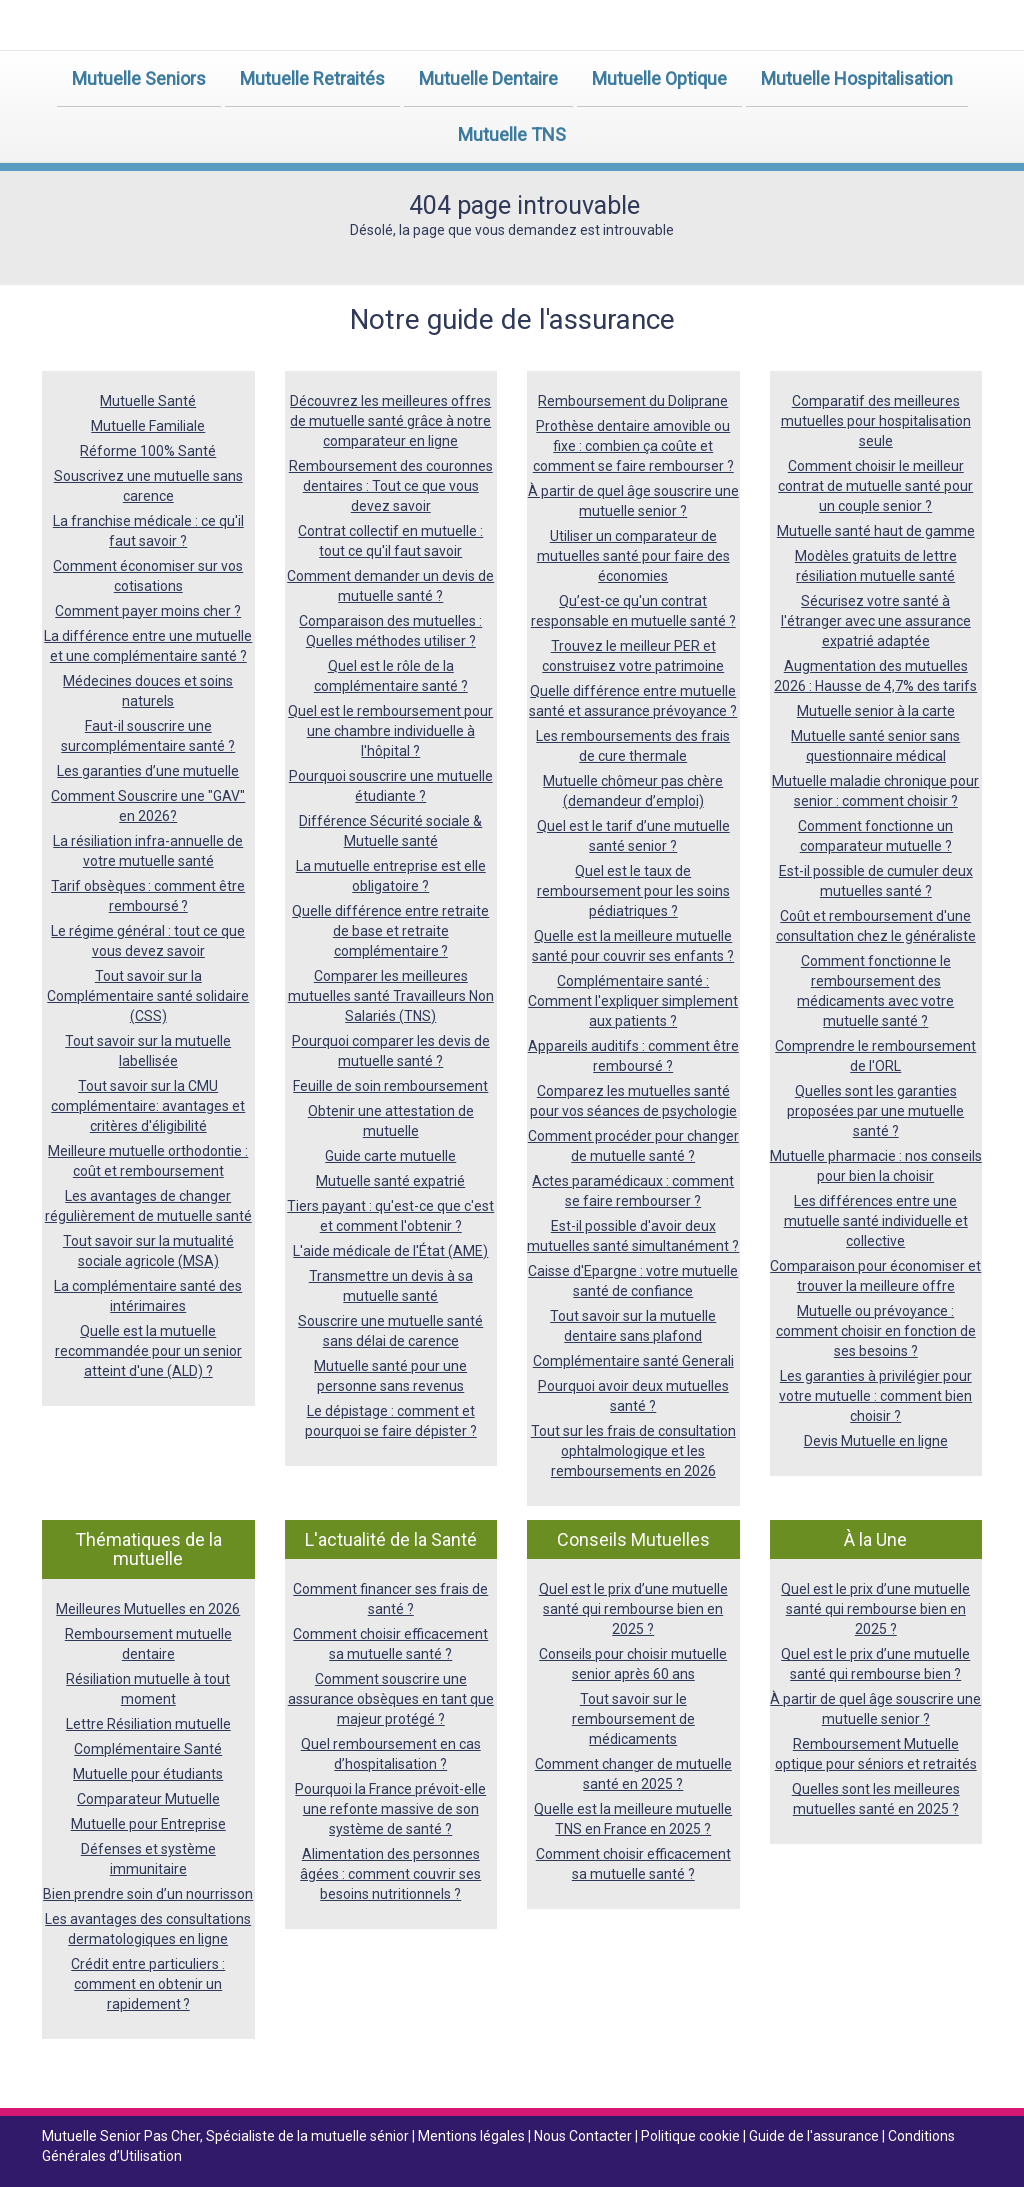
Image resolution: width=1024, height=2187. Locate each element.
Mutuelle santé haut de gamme (876, 531)
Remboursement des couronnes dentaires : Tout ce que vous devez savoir (391, 486)
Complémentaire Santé (148, 1749)
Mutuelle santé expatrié (390, 1181)
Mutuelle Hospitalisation (857, 78)
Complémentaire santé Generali (633, 1361)
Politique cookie (692, 2136)
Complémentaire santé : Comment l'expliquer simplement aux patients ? (633, 1001)
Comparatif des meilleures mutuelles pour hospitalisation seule (876, 421)
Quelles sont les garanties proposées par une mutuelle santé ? (875, 1111)
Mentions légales (473, 2136)
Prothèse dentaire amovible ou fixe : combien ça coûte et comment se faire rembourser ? (633, 446)
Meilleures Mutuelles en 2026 (148, 1609)
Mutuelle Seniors (139, 78)
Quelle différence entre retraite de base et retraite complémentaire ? (390, 931)
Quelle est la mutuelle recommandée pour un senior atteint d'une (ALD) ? (148, 1351)
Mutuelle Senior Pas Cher (121, 2136)
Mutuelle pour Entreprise (148, 1824)
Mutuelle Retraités (312, 78)
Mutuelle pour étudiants (148, 1774)
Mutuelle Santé (148, 401)
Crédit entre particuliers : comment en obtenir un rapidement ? (148, 1984)
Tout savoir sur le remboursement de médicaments (633, 1719)
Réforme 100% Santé (148, 451)
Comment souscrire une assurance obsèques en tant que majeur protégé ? (391, 1699)
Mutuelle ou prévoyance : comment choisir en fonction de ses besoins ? (876, 1331)
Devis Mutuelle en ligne (876, 1441)
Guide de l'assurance (815, 2136)
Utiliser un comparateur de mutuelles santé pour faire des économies (633, 556)
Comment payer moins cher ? (148, 611)
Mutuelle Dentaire (488, 78)
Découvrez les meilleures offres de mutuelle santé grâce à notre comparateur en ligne (390, 421)
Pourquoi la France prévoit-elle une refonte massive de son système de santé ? (390, 1809)
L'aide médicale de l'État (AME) (390, 1251)
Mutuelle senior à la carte (876, 711)
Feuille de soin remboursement (390, 1086)
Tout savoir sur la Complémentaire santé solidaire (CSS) (148, 996)
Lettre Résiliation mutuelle (148, 1724)
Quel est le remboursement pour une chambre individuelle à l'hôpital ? (390, 731)
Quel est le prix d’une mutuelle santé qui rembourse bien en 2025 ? (633, 1609)
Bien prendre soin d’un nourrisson (148, 1894)
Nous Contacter (584, 2136)
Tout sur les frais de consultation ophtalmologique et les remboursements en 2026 (633, 1451)
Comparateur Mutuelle (148, 1799)
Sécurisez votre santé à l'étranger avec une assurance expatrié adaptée (876, 621)
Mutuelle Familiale (148, 426)
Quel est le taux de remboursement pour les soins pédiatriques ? (633, 891)
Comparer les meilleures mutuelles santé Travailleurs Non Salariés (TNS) (391, 996)
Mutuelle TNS (512, 134)
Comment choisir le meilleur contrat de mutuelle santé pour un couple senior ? (875, 486)
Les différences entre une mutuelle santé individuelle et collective (876, 1221)
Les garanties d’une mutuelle (148, 771)
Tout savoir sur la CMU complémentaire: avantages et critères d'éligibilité (148, 1106)
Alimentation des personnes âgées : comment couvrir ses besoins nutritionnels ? (390, 1874)
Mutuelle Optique (659, 78)
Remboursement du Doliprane (633, 401)
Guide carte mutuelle (390, 1156)
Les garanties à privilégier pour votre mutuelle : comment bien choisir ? (875, 1396)
